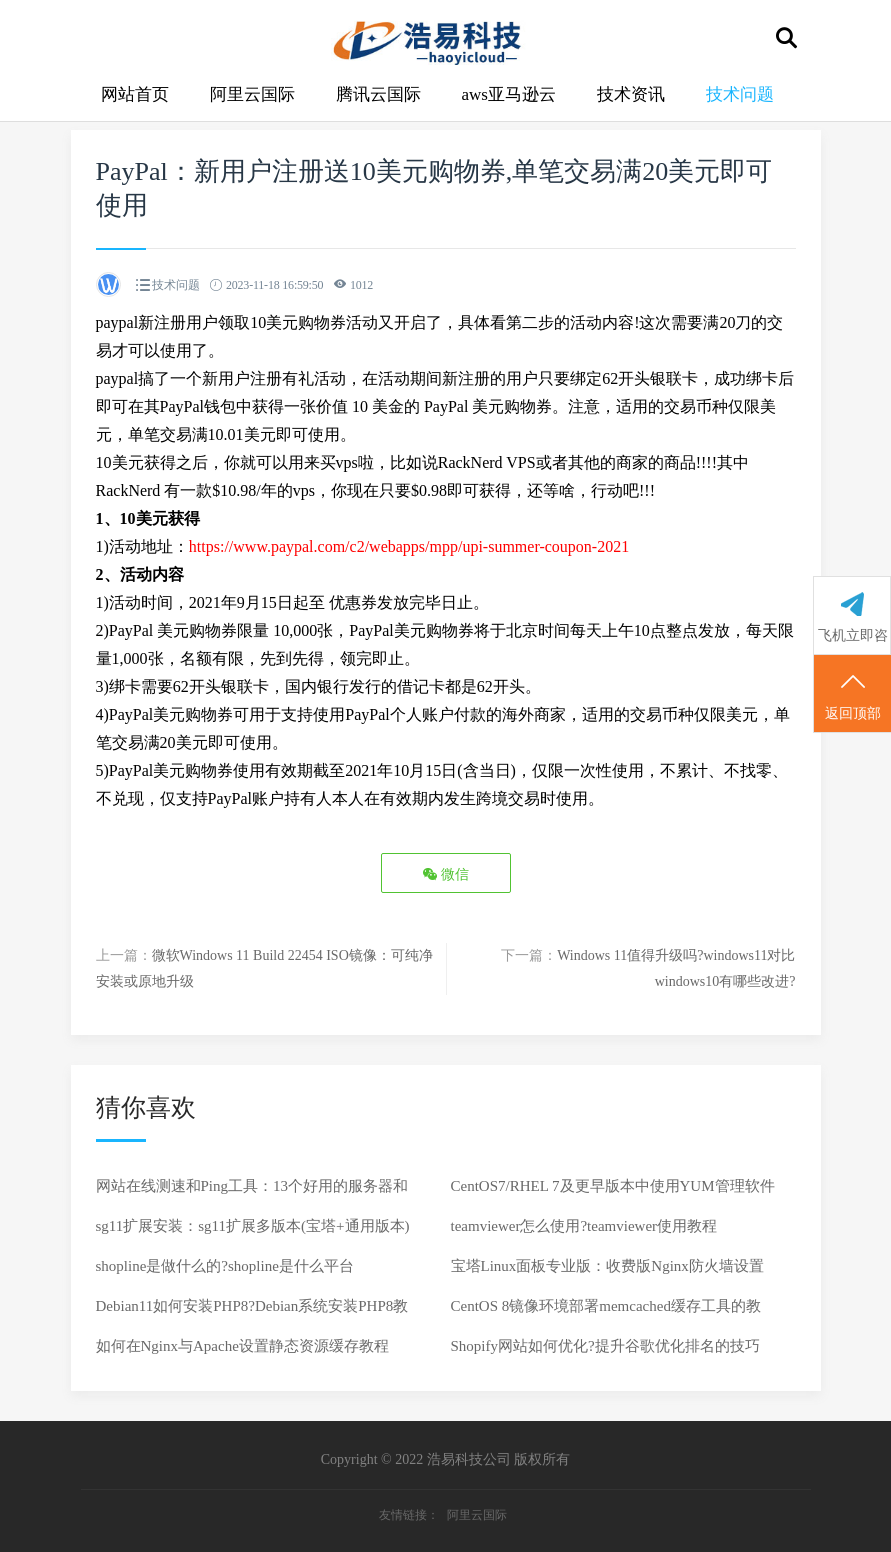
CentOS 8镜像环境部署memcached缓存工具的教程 (606, 1312)
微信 (446, 874)
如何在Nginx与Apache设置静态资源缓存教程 (242, 1346)
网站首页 (135, 94)
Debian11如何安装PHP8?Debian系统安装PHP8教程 (252, 1312)
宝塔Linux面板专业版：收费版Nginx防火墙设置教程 (607, 1272)
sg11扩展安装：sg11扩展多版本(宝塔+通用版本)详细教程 (253, 1232)
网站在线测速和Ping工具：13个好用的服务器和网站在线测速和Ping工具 (252, 1192)
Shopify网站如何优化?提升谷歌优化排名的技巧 (605, 1346)
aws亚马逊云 (509, 94)
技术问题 (740, 94)
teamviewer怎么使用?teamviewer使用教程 (584, 1226)
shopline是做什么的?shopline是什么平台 (225, 1266)
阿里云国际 (252, 94)
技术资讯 (631, 94)
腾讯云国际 (378, 94)
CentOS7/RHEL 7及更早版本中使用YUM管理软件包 (613, 1192)
